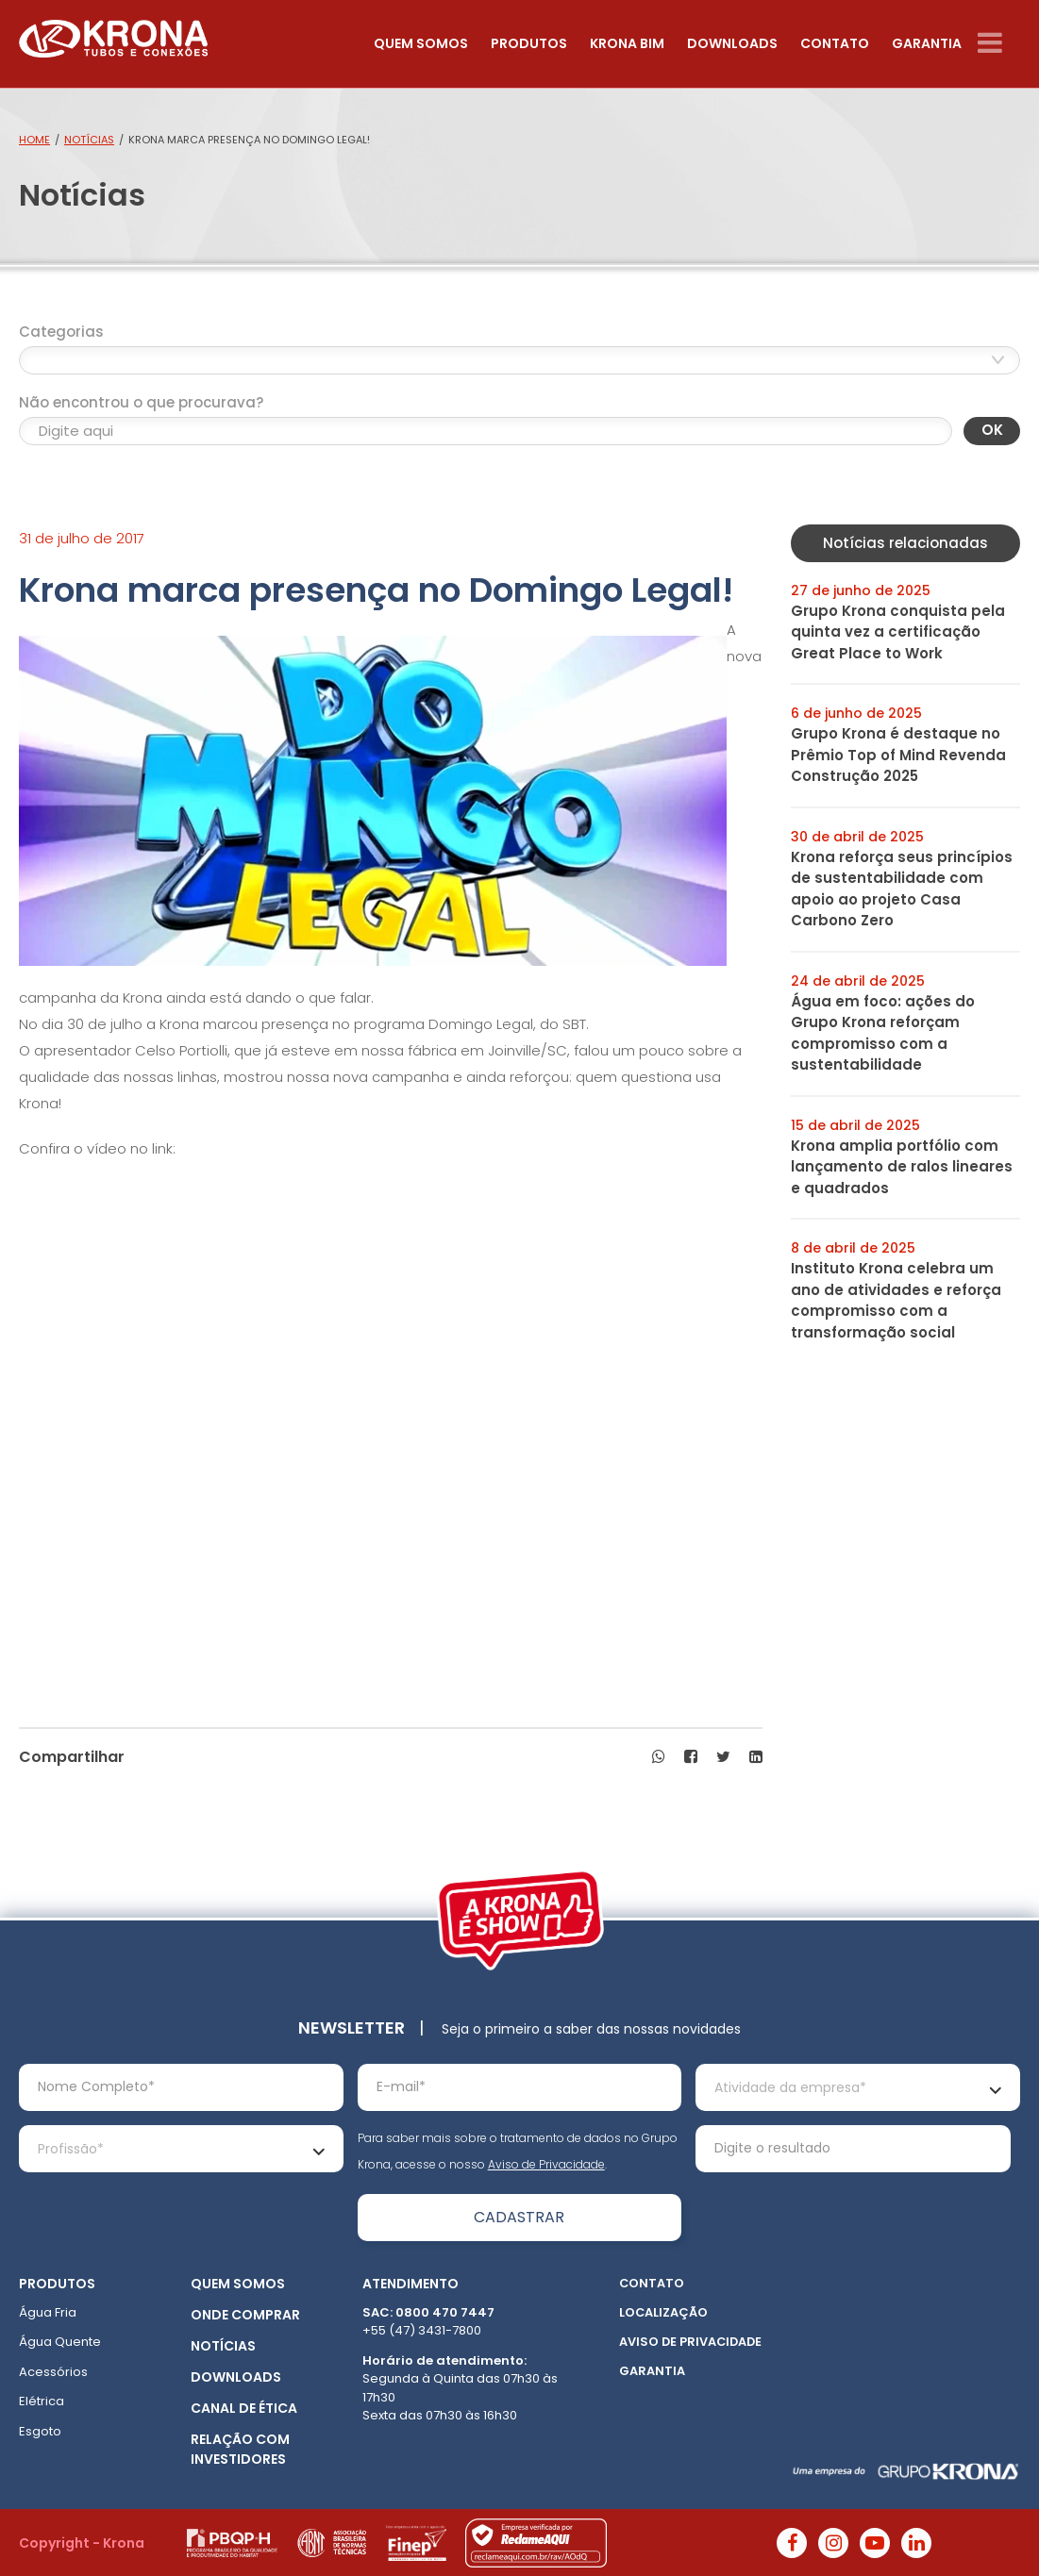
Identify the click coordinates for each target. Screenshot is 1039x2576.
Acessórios (53, 2372)
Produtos (529, 43)
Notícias (89, 139)
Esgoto (40, 2431)
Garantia (927, 43)
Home (34, 139)
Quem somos (421, 43)
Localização (663, 2312)
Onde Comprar (245, 2314)
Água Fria (47, 2312)
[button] (658, 1757)
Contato (834, 43)
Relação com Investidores (240, 2449)
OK (992, 430)
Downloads (732, 43)
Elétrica (41, 2401)
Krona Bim (627, 43)
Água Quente (60, 2342)
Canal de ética (244, 2408)
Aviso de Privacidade (546, 2164)
